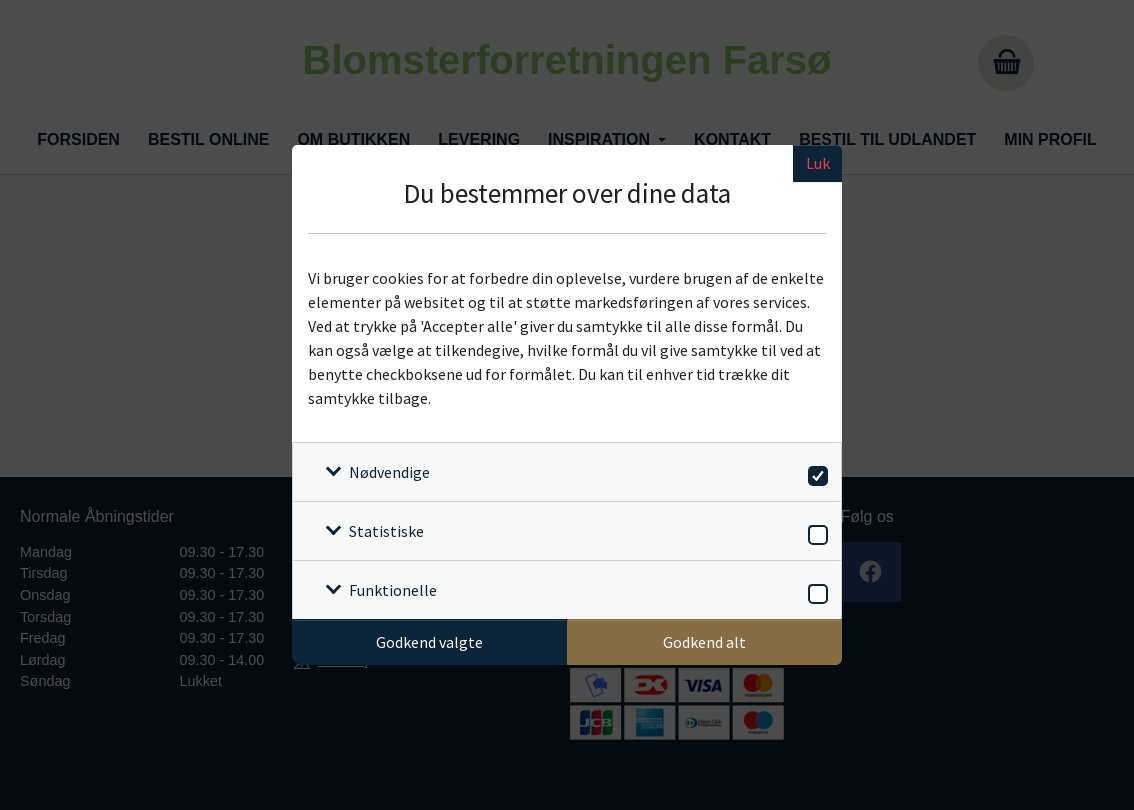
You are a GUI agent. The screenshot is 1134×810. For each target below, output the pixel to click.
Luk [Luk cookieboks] (818, 163)
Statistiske (386, 531)
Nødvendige (389, 472)
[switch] (814, 472)
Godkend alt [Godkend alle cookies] (704, 642)
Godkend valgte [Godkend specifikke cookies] (429, 642)
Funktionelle (393, 590)
